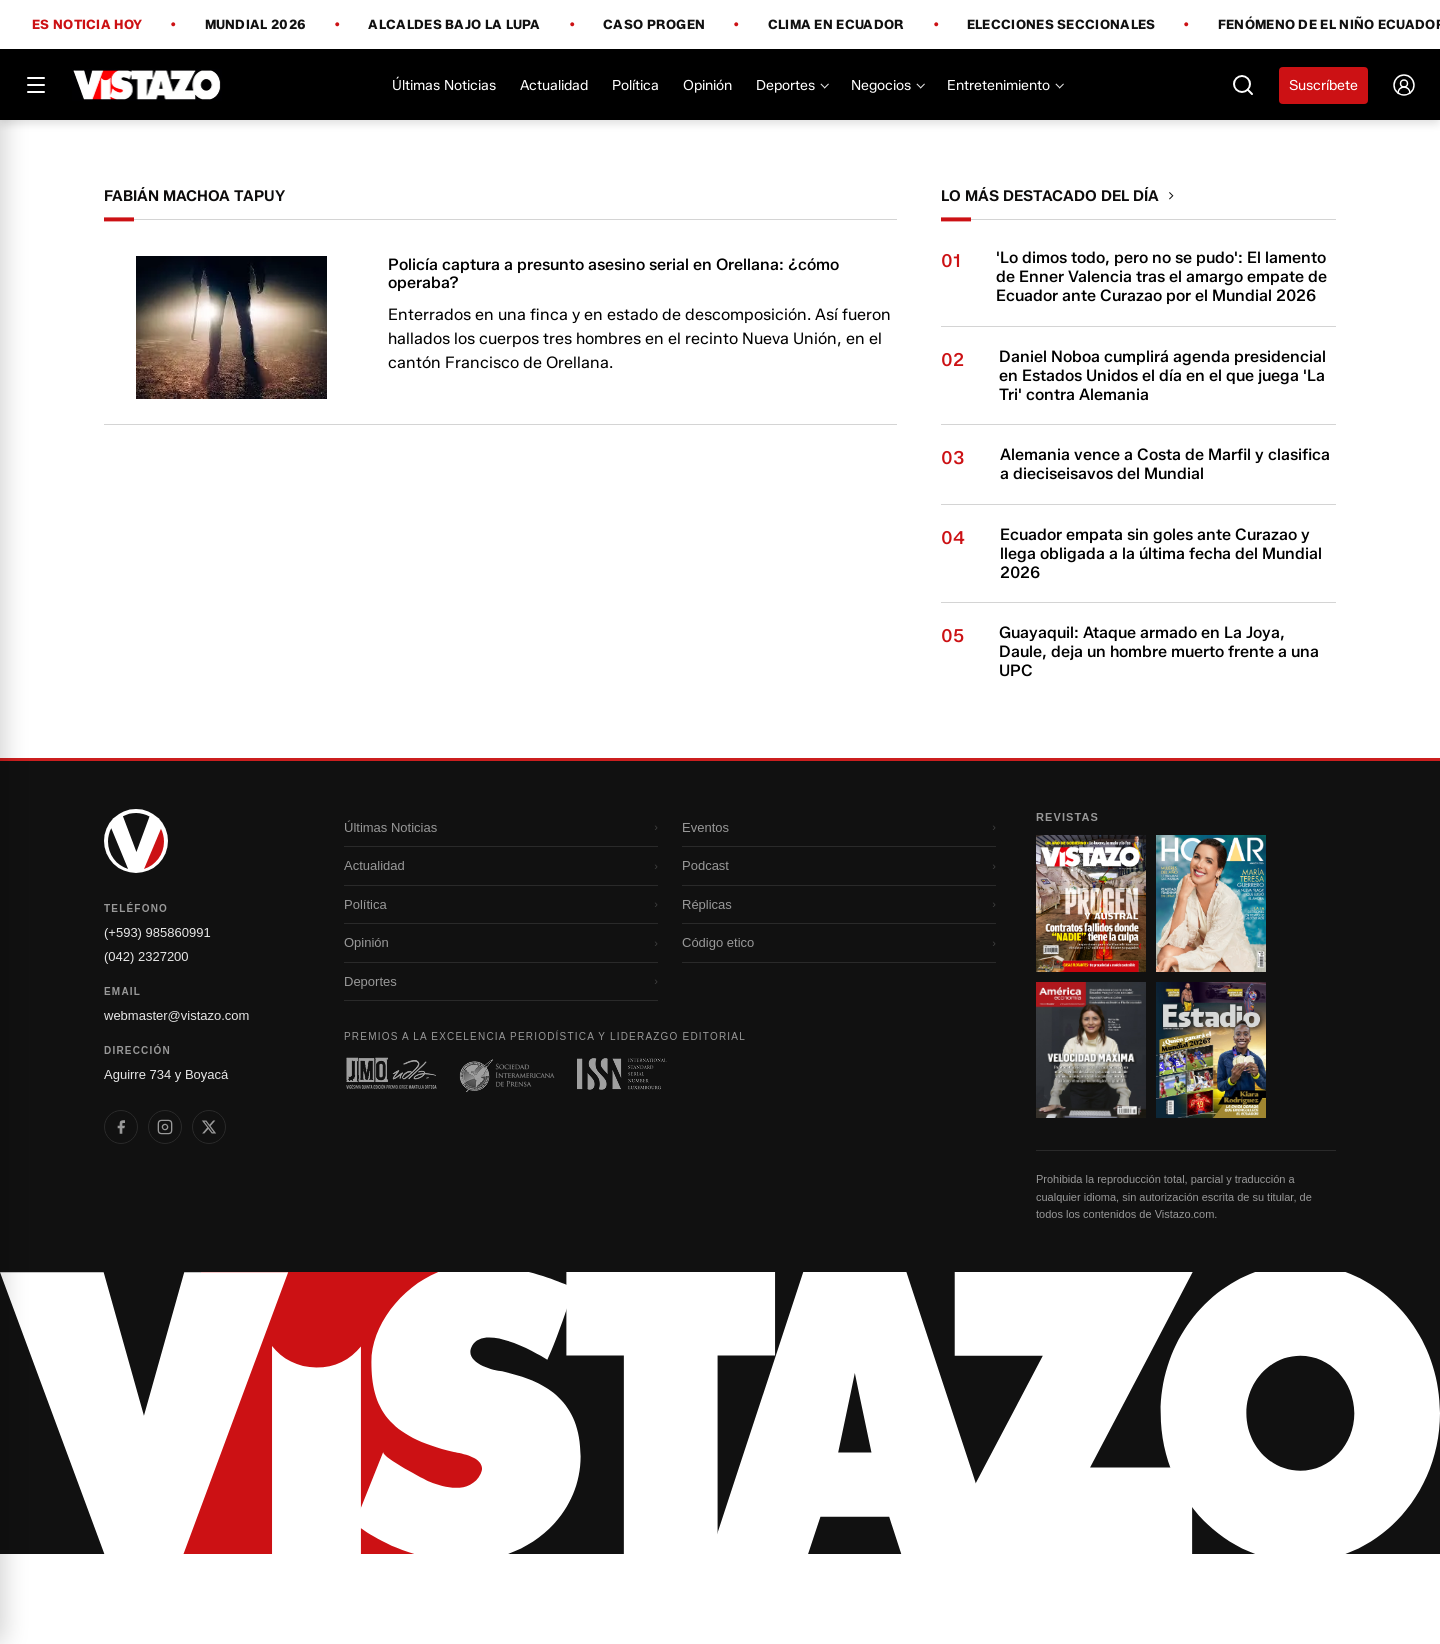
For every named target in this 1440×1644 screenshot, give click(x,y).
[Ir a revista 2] (1211, 993)
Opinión (707, 85)
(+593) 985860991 (157, 1022)
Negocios (887, 85)
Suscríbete (1323, 85)
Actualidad (554, 85)
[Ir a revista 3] (1091, 1140)
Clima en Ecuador (836, 25)
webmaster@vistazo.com (176, 1105)
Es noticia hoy (87, 25)
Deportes (791, 85)
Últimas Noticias (444, 85)
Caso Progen (654, 25)
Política (635, 85)
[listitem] (121, 1217)
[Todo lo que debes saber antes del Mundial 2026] (720, 165)
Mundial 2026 (256, 25)
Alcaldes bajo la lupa (454, 25)
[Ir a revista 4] (1211, 1140)
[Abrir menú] (36, 85)
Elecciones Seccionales (1061, 25)
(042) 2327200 (146, 1046)
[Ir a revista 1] (1091, 993)
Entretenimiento (1004, 85)
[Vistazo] (147, 85)
